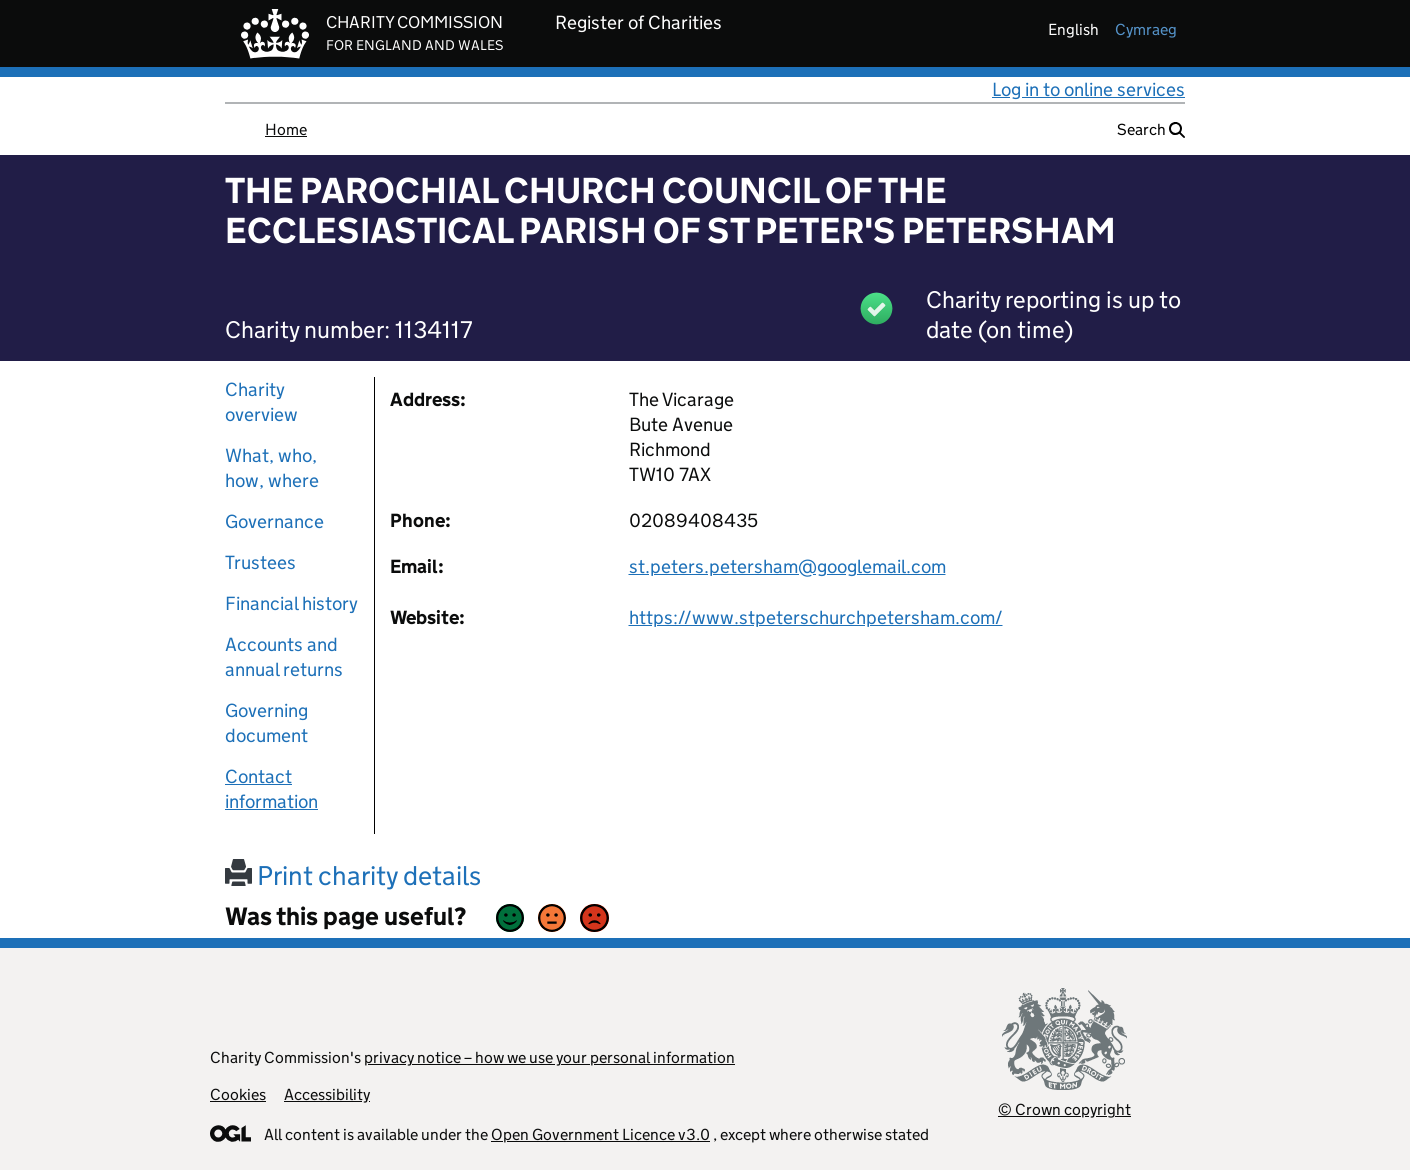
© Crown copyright (1064, 1109)
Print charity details (353, 875)
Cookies (238, 1094)
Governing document (266, 723)
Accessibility (327, 1094)
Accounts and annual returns (284, 657)
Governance (274, 521)
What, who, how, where (272, 468)
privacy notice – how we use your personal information (549, 1057)
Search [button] (1151, 129)
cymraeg (1146, 29)
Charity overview (261, 402)
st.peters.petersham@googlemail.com (787, 566)
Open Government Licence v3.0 (600, 1134)
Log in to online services (1088, 89)
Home (286, 129)
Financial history (291, 603)
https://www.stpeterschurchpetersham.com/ (816, 617)
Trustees (260, 562)
